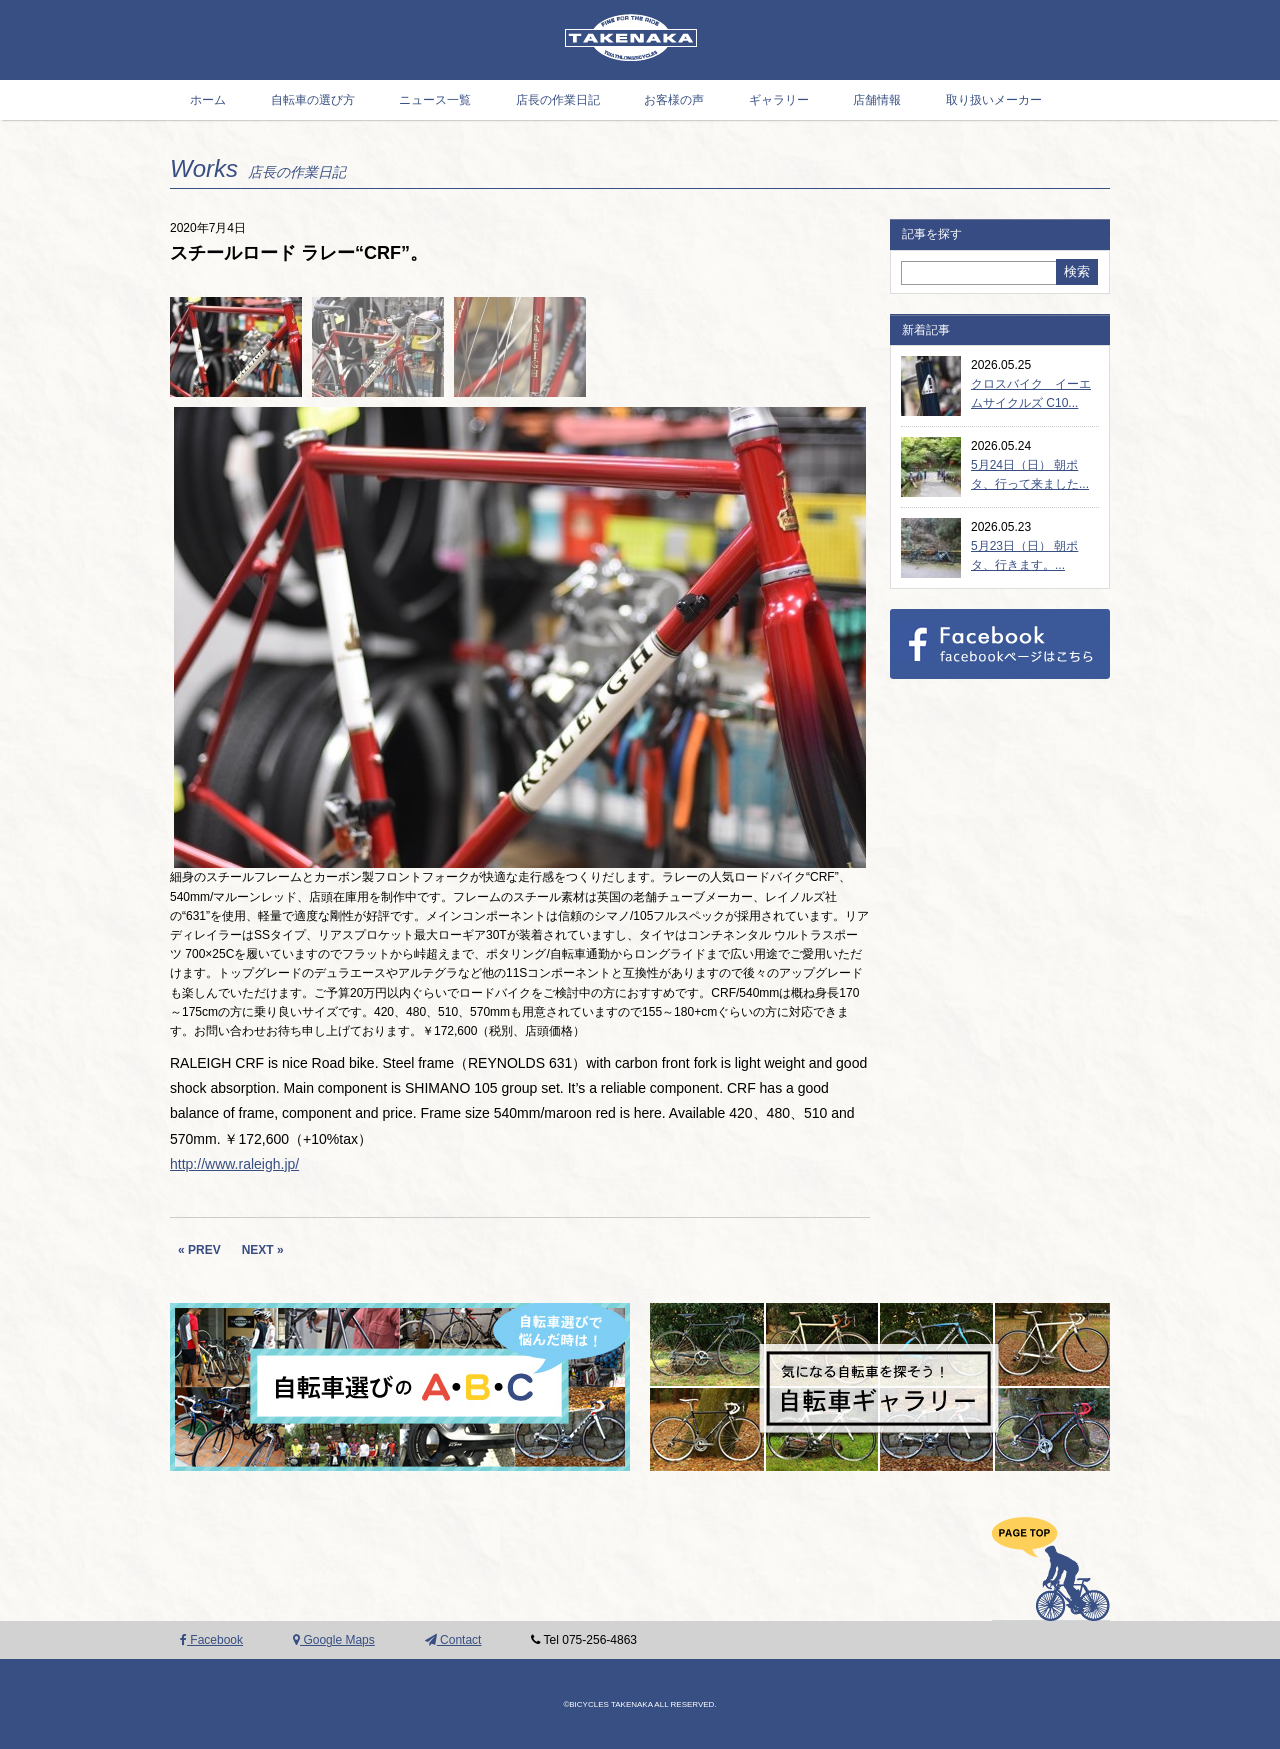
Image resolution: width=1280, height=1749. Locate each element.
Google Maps (334, 1640)
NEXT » (263, 1250)
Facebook (211, 1640)
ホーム (208, 100)
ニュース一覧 (435, 100)
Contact (453, 1640)
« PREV (199, 1250)
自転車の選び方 (313, 100)
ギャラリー (779, 100)
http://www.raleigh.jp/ (234, 1164)
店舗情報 (877, 100)
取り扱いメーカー (994, 100)
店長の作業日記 (558, 100)
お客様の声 (674, 100)
